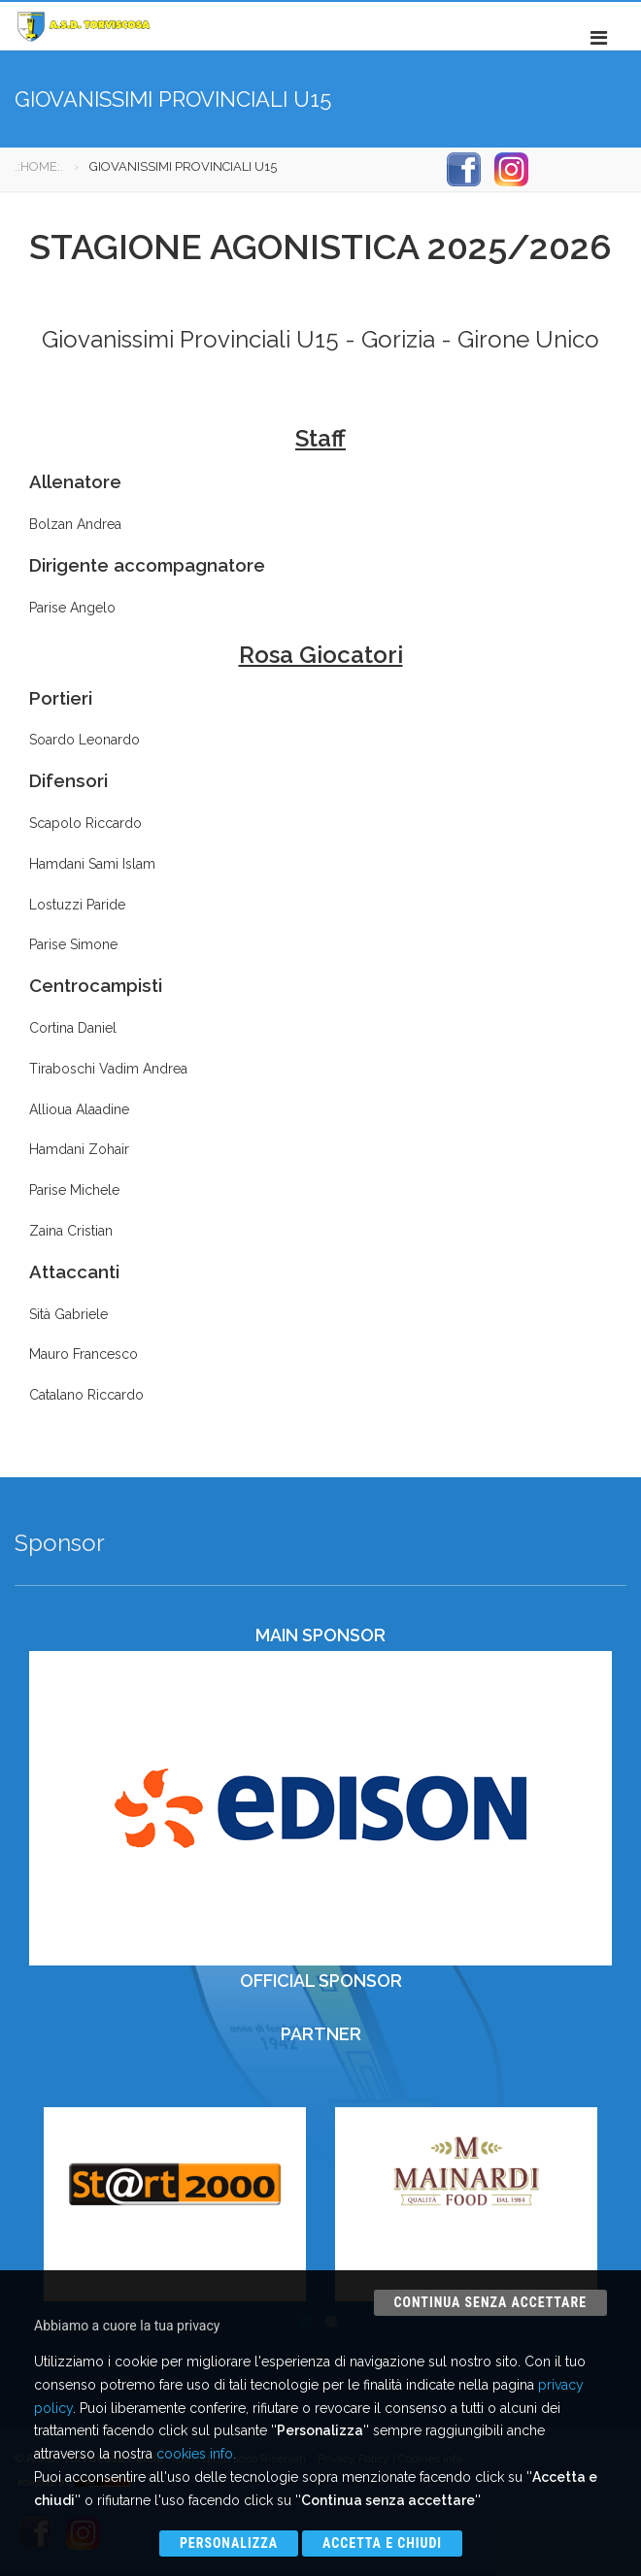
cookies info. (196, 2453)
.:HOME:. (39, 166)
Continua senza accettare (490, 2302)
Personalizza (229, 2543)
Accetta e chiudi (382, 2543)
